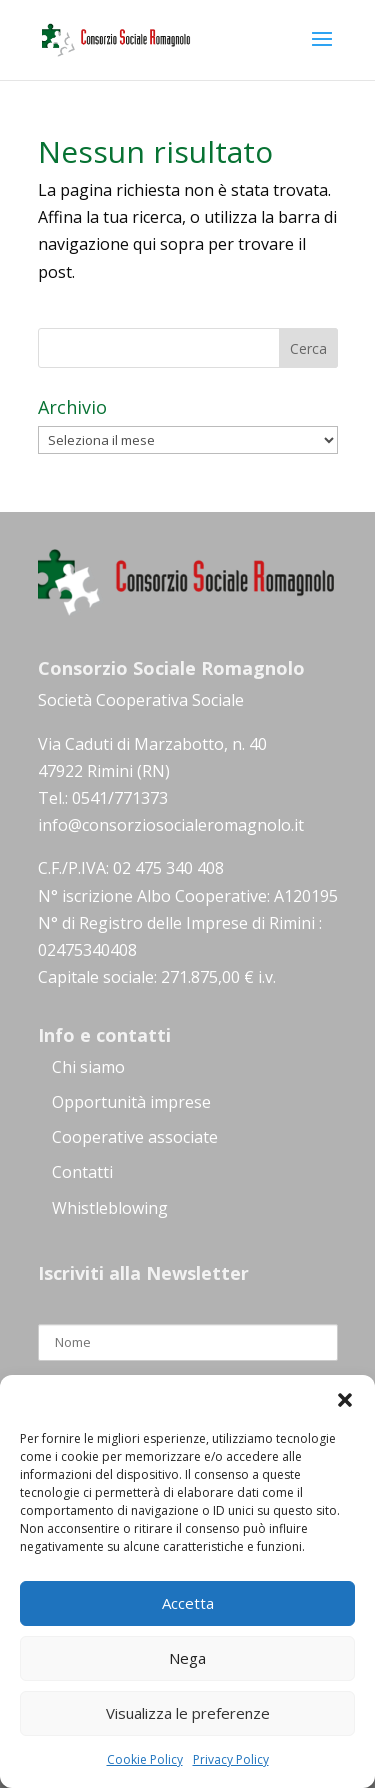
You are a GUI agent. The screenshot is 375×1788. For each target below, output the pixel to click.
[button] (345, 1400)
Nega (187, 1658)
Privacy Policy (231, 1759)
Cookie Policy (145, 1759)
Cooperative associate (135, 1137)
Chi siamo (88, 1067)
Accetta (188, 1603)
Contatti (82, 1172)
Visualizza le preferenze (188, 1713)
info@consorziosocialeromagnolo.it (171, 825)
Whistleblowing (110, 1208)
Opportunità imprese (131, 1102)
